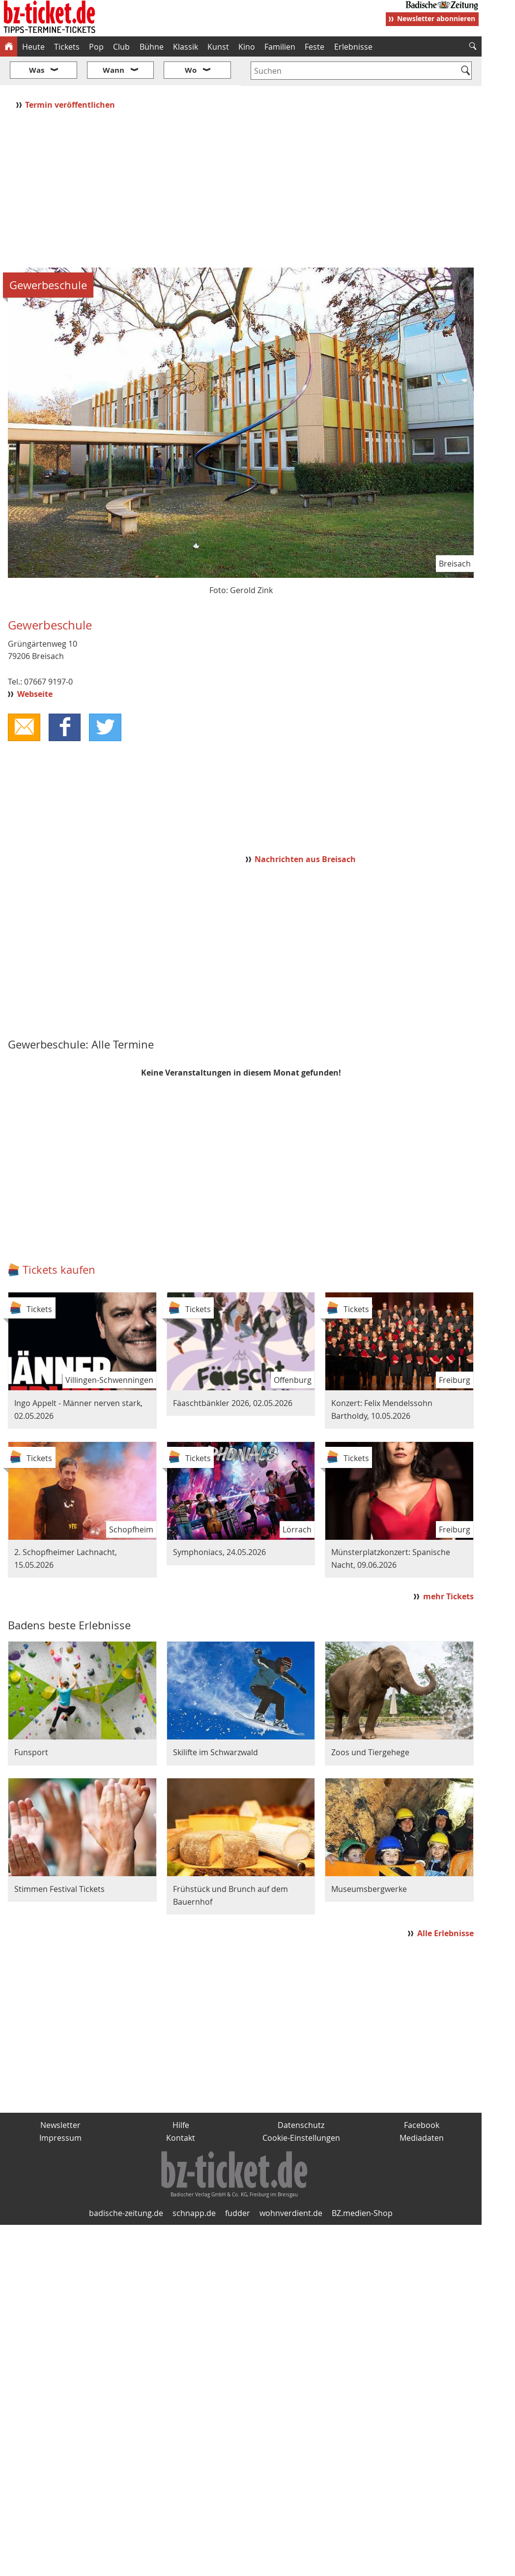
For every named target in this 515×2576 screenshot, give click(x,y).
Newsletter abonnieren (436, 18)
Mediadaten (422, 2108)
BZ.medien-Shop (362, 2183)
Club (121, 46)
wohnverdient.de (290, 2183)
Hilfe (180, 2096)
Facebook (421, 2096)
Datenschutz (301, 2096)
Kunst (218, 46)
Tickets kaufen (59, 1240)
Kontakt (180, 2108)
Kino (246, 46)
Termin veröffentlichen (71, 75)
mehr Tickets (448, 1566)
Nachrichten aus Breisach (305, 829)
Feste (314, 46)
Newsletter (60, 2096)
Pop (96, 46)
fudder (237, 2183)
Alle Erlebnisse (445, 1903)
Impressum (60, 2108)
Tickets (67, 46)
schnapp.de (194, 2183)
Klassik (185, 46)
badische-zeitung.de (126, 2183)
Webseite (35, 664)
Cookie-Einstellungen (301, 2108)
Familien (279, 46)
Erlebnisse (353, 46)
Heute (33, 46)
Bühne (152, 46)
